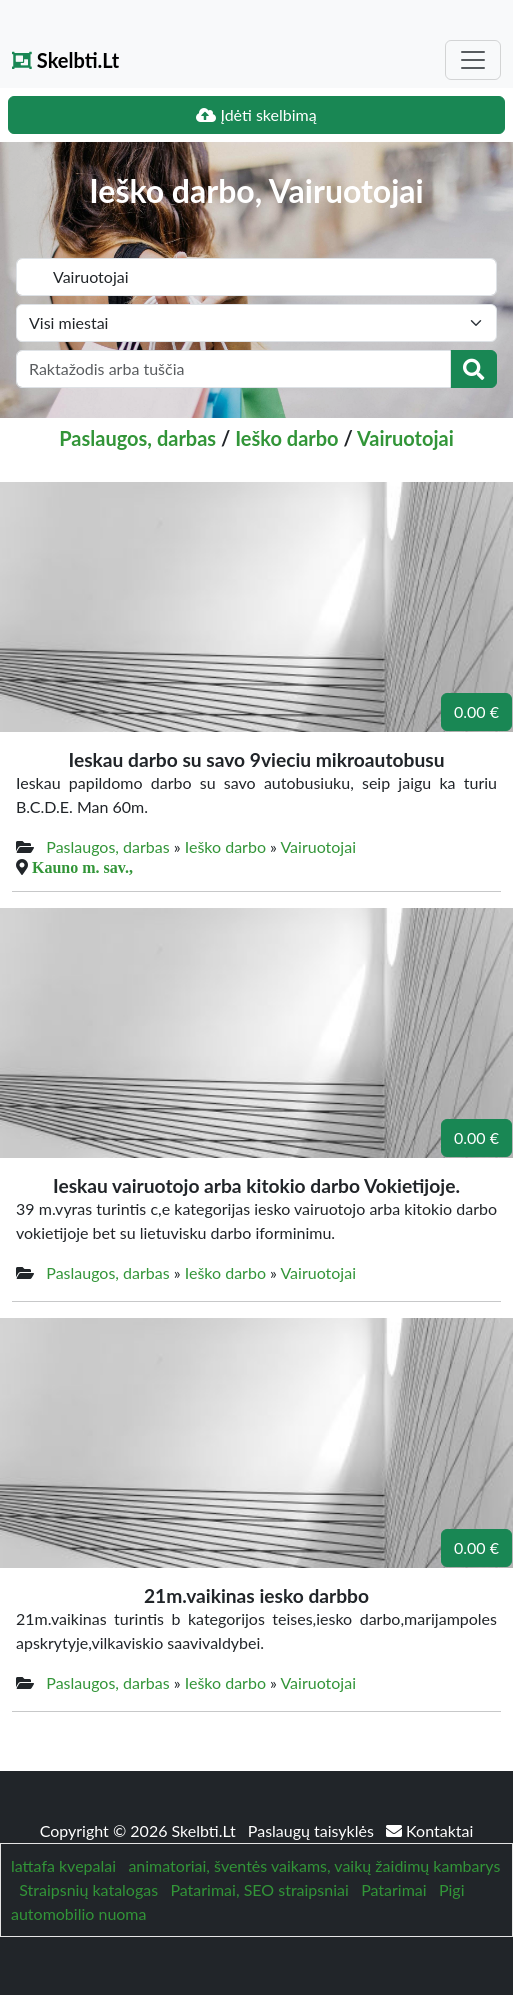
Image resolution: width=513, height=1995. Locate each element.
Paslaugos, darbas (137, 438)
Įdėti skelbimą (256, 114)
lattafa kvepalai (63, 1865)
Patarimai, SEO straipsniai (259, 1889)
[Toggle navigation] (473, 60)
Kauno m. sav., (82, 867)
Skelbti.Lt (65, 60)
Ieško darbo (286, 438)
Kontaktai (429, 1830)
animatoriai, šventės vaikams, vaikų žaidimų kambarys (314, 1865)
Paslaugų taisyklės (313, 1830)
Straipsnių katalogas (88, 1889)
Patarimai (394, 1889)
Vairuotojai (405, 438)
